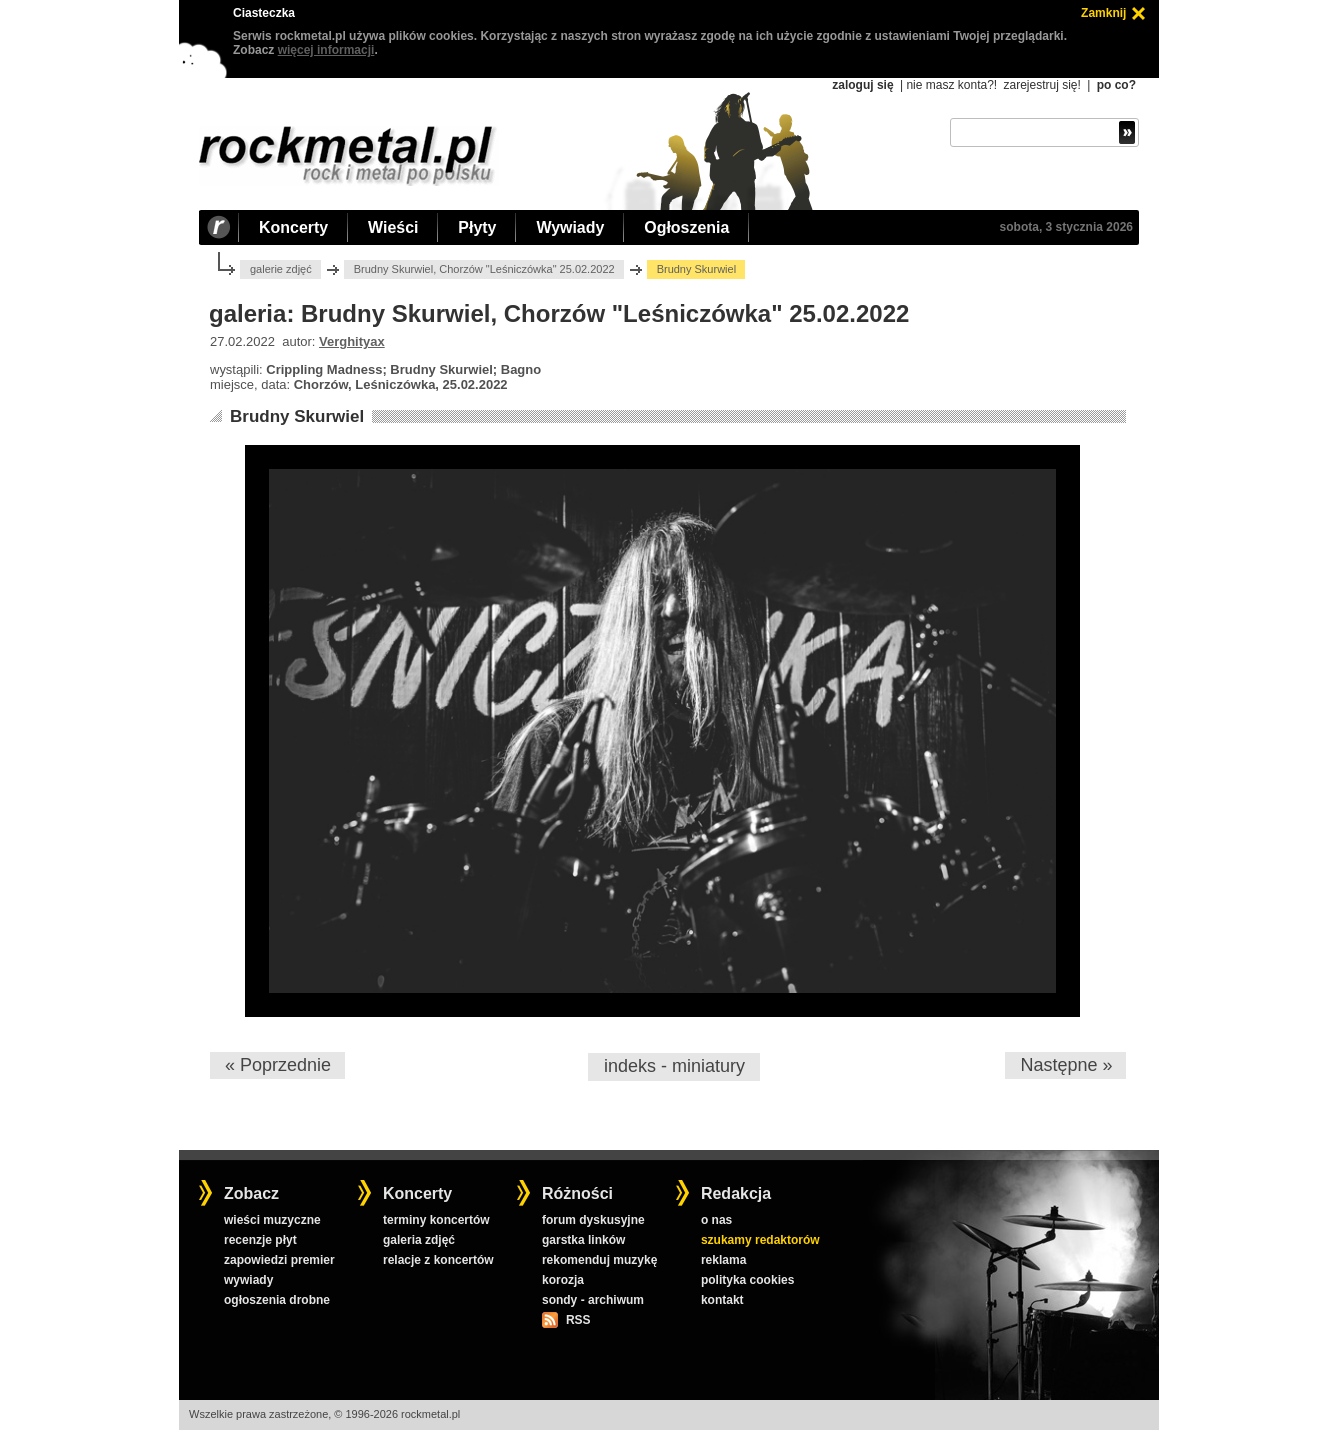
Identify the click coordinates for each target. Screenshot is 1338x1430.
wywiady (248, 1280)
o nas (716, 1220)
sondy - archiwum (593, 1300)
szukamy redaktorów (760, 1240)
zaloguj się (862, 85)
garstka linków (583, 1240)
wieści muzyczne (272, 1220)
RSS (578, 1320)
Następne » (1066, 1065)
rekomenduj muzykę (599, 1260)
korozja (563, 1280)
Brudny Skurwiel (297, 416)
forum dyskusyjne (593, 1220)
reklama (723, 1260)
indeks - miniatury (674, 1066)
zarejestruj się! (1041, 85)
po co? (1116, 85)
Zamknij (1103, 13)
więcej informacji (326, 50)
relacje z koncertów (438, 1260)
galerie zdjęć (281, 269)
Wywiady (570, 227)
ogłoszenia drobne (277, 1300)
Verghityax (352, 341)
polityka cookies (747, 1280)
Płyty (477, 227)
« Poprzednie (278, 1065)
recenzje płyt (260, 1240)
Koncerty (293, 227)
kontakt (722, 1300)
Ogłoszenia (686, 227)
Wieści (393, 227)
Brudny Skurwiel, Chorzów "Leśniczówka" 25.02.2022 (484, 269)
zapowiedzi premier (279, 1260)
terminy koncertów (436, 1220)
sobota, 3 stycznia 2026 (1066, 227)
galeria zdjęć (419, 1240)
